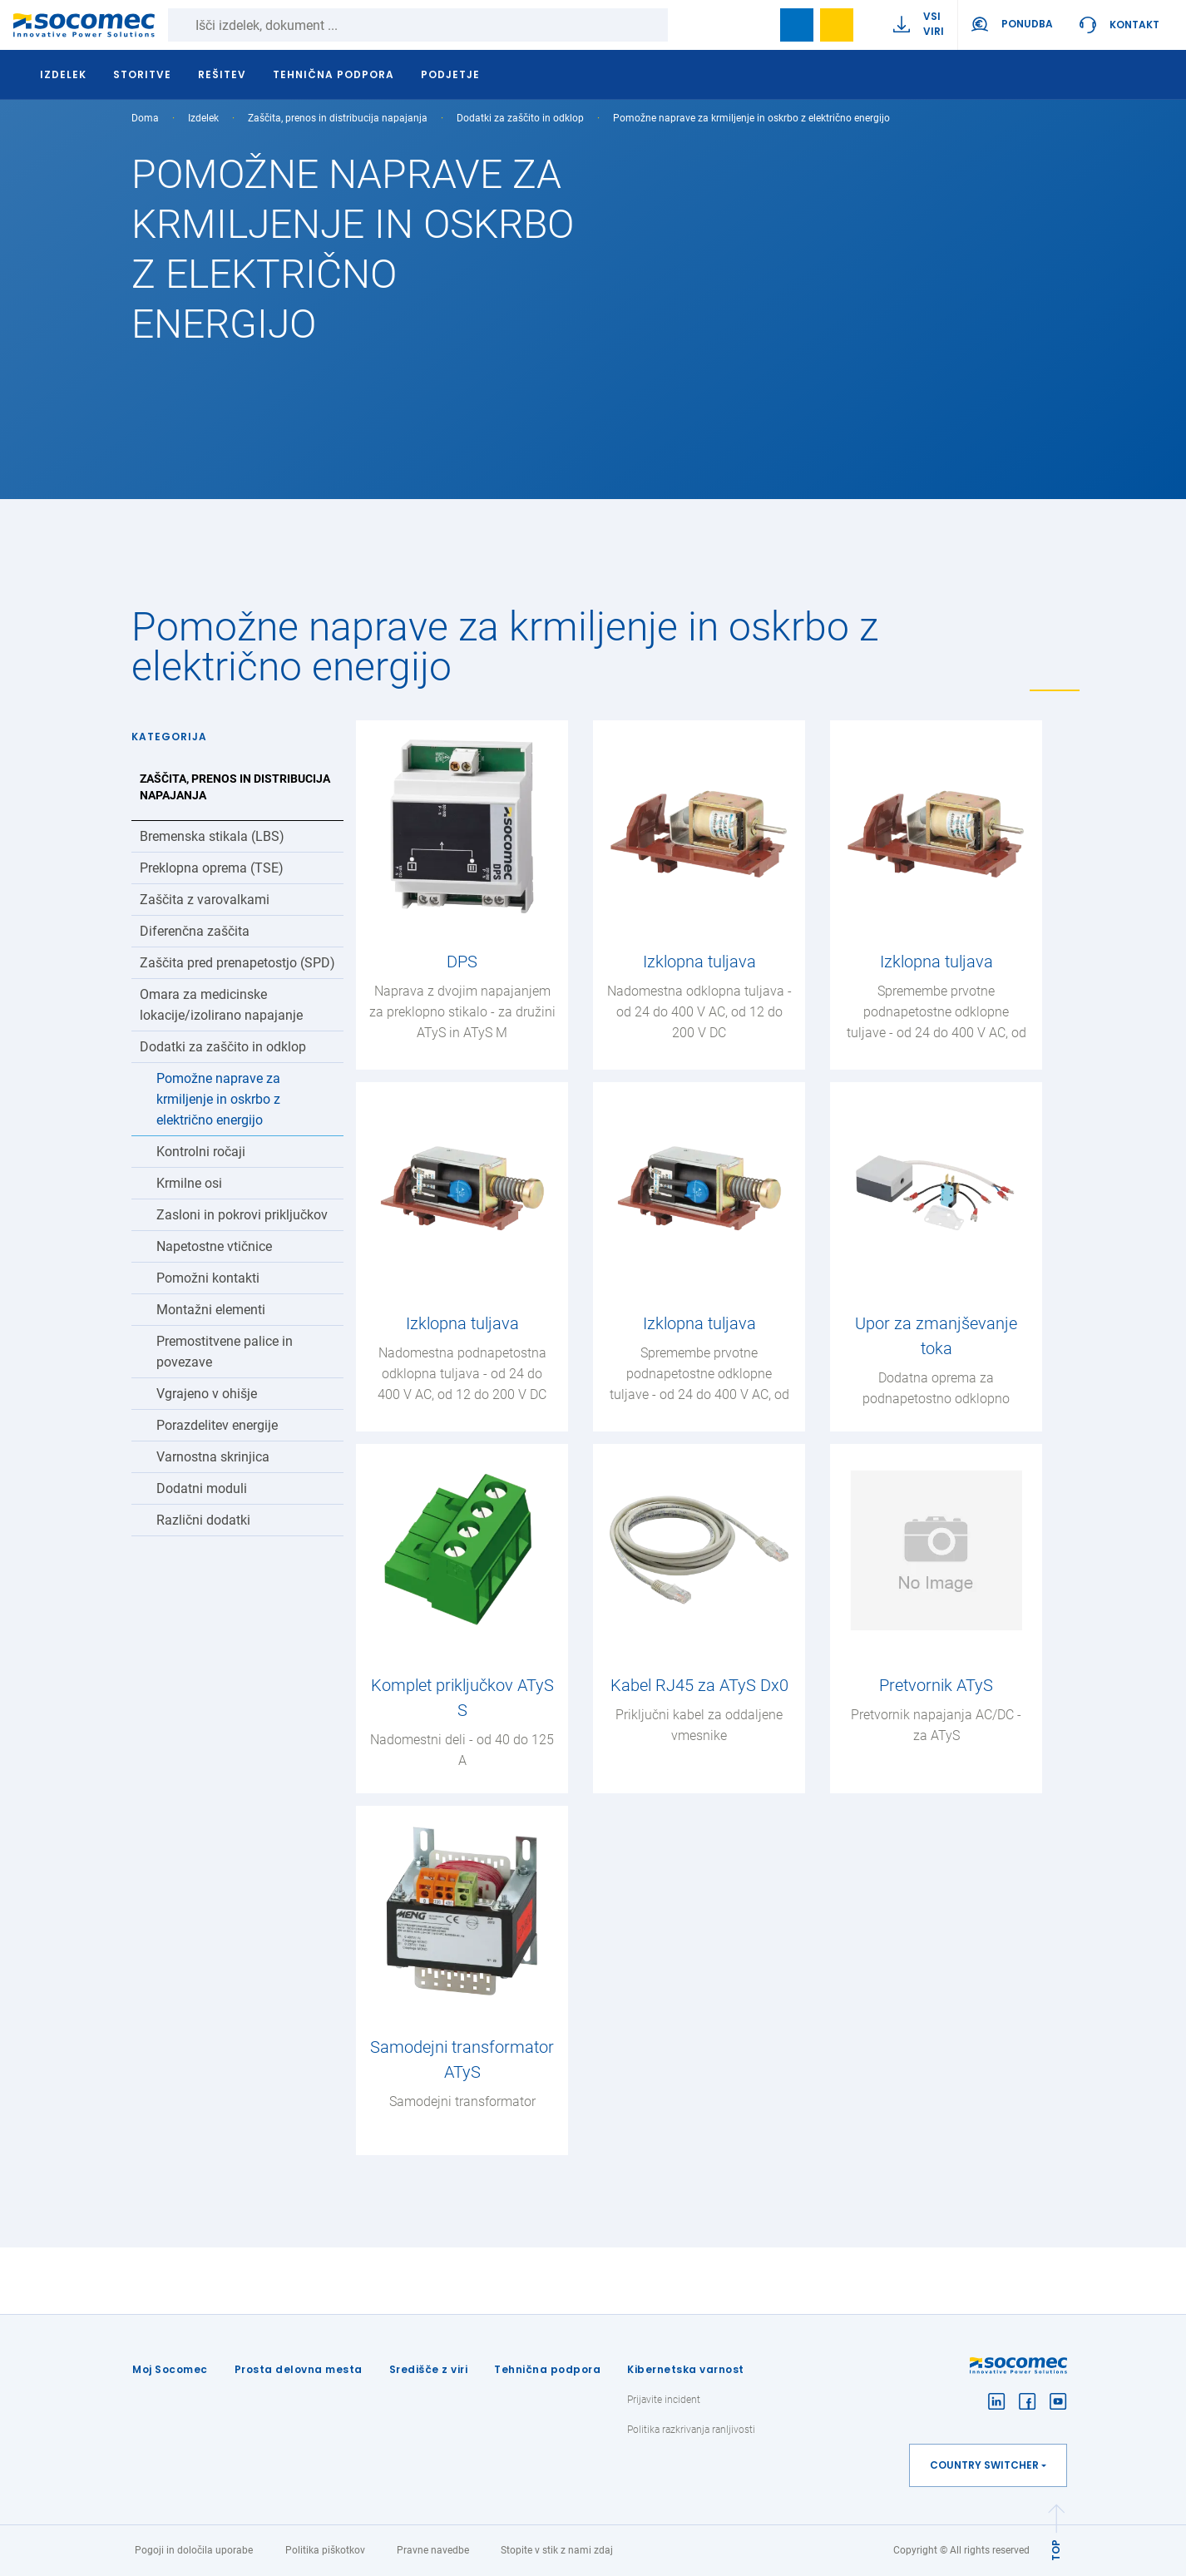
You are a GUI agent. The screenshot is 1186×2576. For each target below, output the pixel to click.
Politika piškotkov (325, 2550)
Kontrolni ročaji (200, 1151)
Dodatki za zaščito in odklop (520, 118)
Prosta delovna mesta (299, 2369)
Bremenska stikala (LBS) (212, 836)
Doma (145, 118)
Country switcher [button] (984, 2465)
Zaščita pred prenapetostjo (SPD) (237, 963)
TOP (1056, 2550)
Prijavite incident (663, 2399)
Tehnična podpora (547, 2369)
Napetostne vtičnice (214, 1246)
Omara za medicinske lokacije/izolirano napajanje (221, 1004)
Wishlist (836, 25)
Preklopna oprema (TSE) (212, 868)
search (756, 25)
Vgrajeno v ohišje (206, 1394)
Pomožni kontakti (207, 1278)
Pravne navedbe (433, 2550)
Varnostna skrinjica (212, 1457)
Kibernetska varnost (685, 2369)
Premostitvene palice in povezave (224, 1351)
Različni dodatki (203, 1520)
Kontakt (1134, 24)
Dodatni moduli (201, 1488)
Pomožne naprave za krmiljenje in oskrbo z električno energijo (218, 1099)
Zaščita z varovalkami (204, 899)
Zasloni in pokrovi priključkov (242, 1215)
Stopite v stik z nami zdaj (557, 2550)
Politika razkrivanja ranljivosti (691, 2429)
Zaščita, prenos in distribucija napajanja (337, 118)
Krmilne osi (189, 1183)
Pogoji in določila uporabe (194, 2550)
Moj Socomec (170, 2369)
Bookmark (796, 25)
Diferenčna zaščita (195, 931)
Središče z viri (428, 2369)
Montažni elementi (210, 1310)
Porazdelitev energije (217, 1425)
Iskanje (684, 25)
